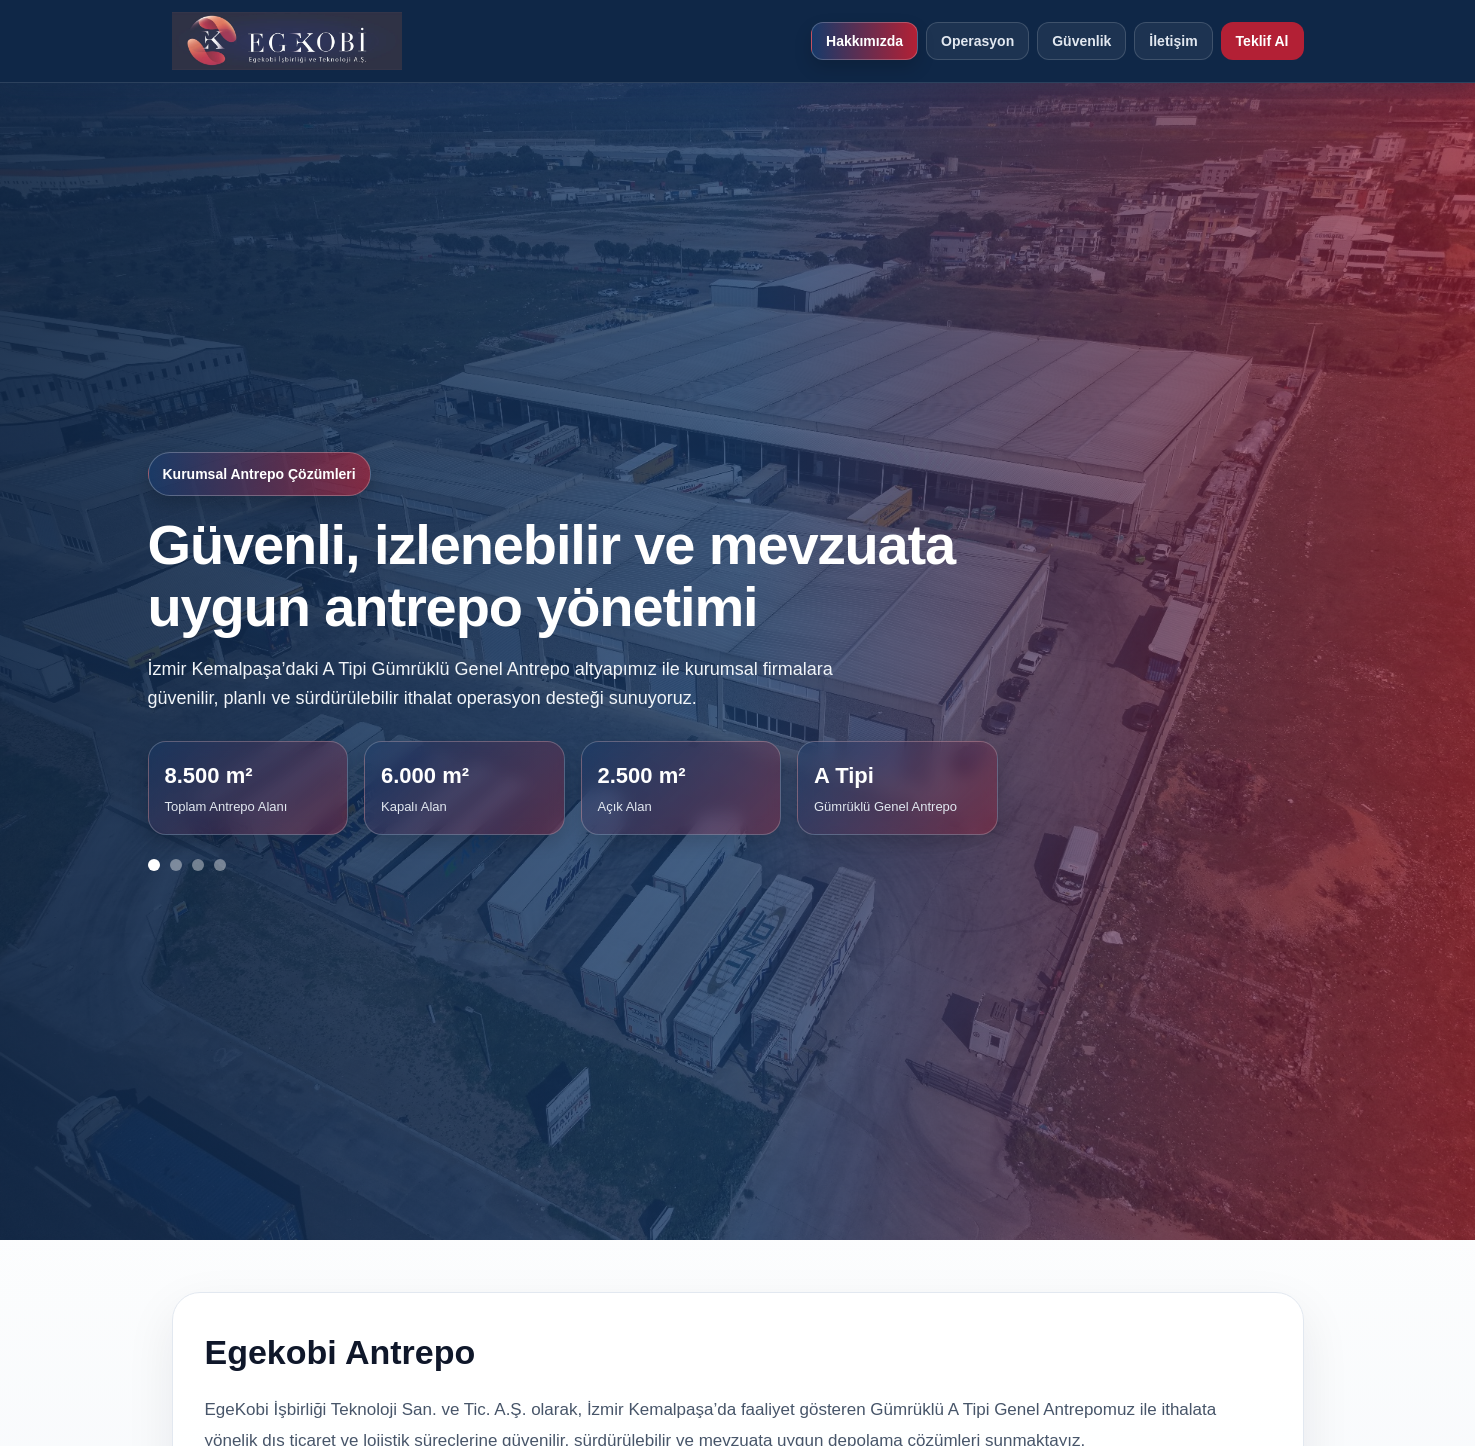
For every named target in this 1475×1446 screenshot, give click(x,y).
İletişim (1173, 41)
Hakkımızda (864, 41)
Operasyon (977, 41)
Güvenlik (1081, 41)
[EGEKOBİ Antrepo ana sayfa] (287, 41)
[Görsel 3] (198, 865)
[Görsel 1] (154, 865)
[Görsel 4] (220, 865)
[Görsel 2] (176, 865)
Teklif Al (1262, 41)
